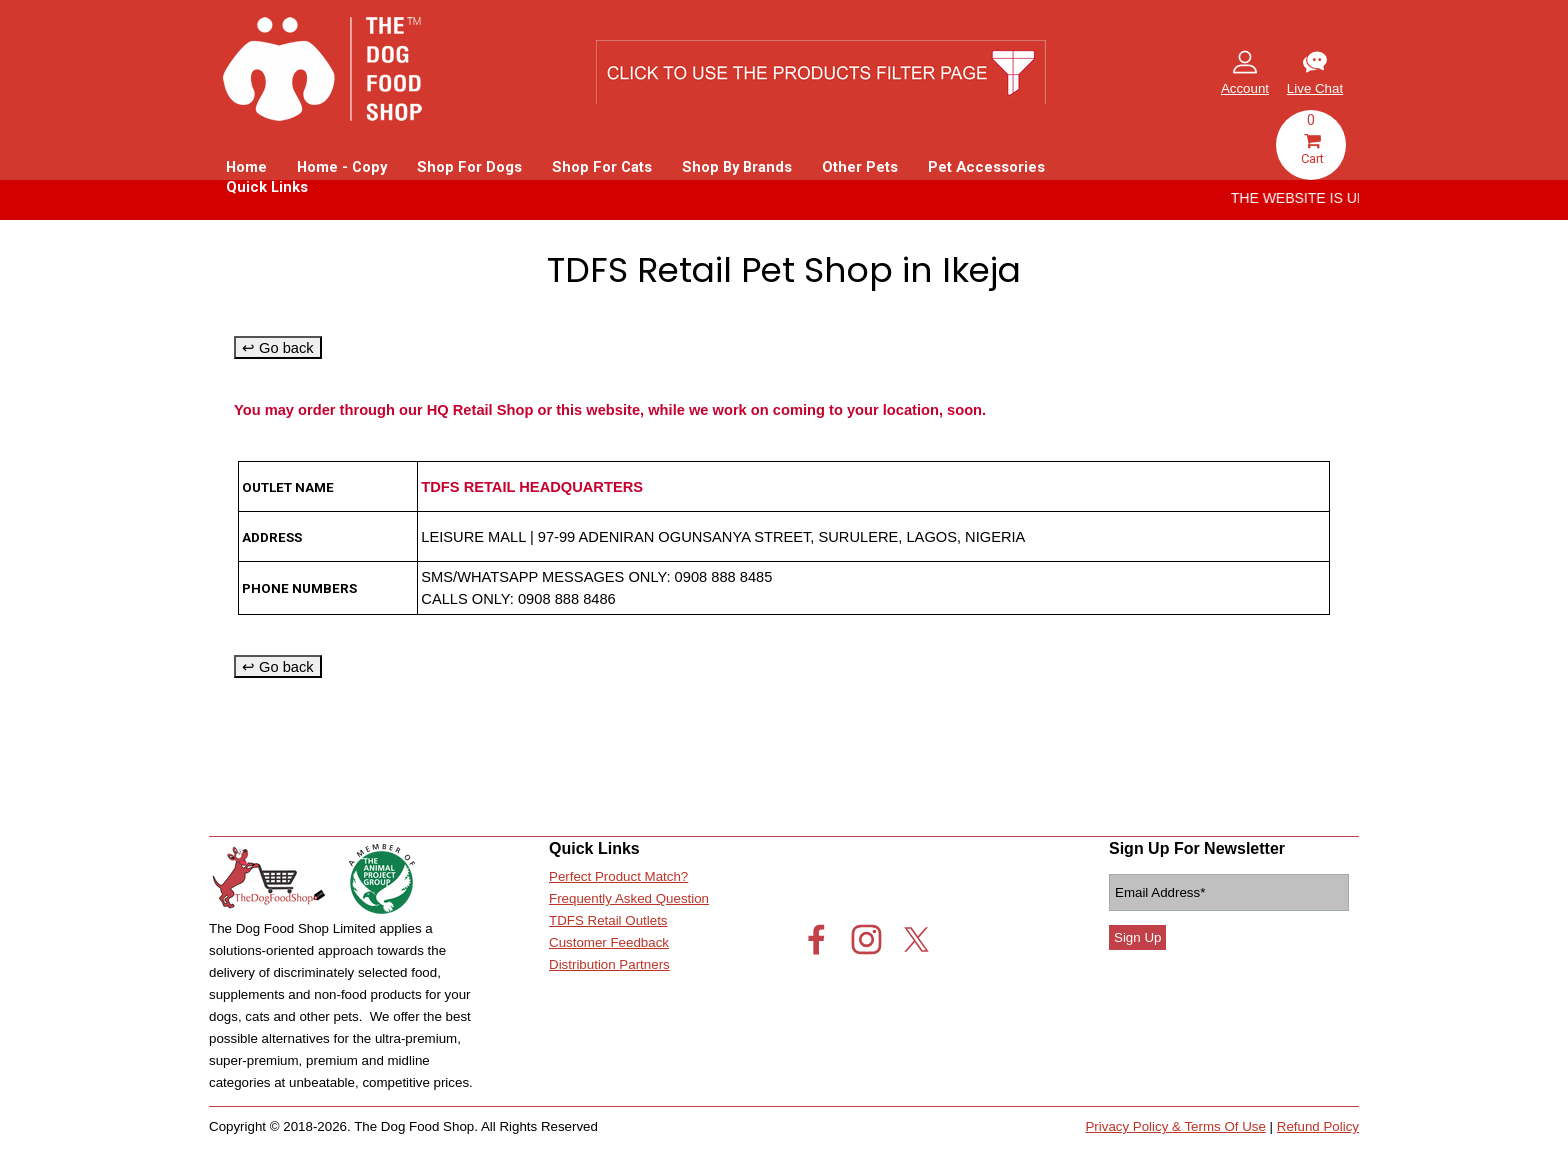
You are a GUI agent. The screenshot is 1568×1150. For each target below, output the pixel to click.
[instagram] (866, 939)
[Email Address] (1229, 892)
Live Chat (1315, 88)
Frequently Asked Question (629, 898)
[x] (916, 939)
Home (246, 167)
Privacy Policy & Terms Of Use (1175, 1126)
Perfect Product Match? (618, 876)
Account (1245, 88)
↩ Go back (278, 348)
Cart (1312, 150)
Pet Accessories (986, 167)
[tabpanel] (1315, 74)
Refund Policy (1318, 1126)
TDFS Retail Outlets (608, 920)
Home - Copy (342, 167)
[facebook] (816, 939)
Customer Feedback (609, 942)
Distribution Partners (609, 964)
